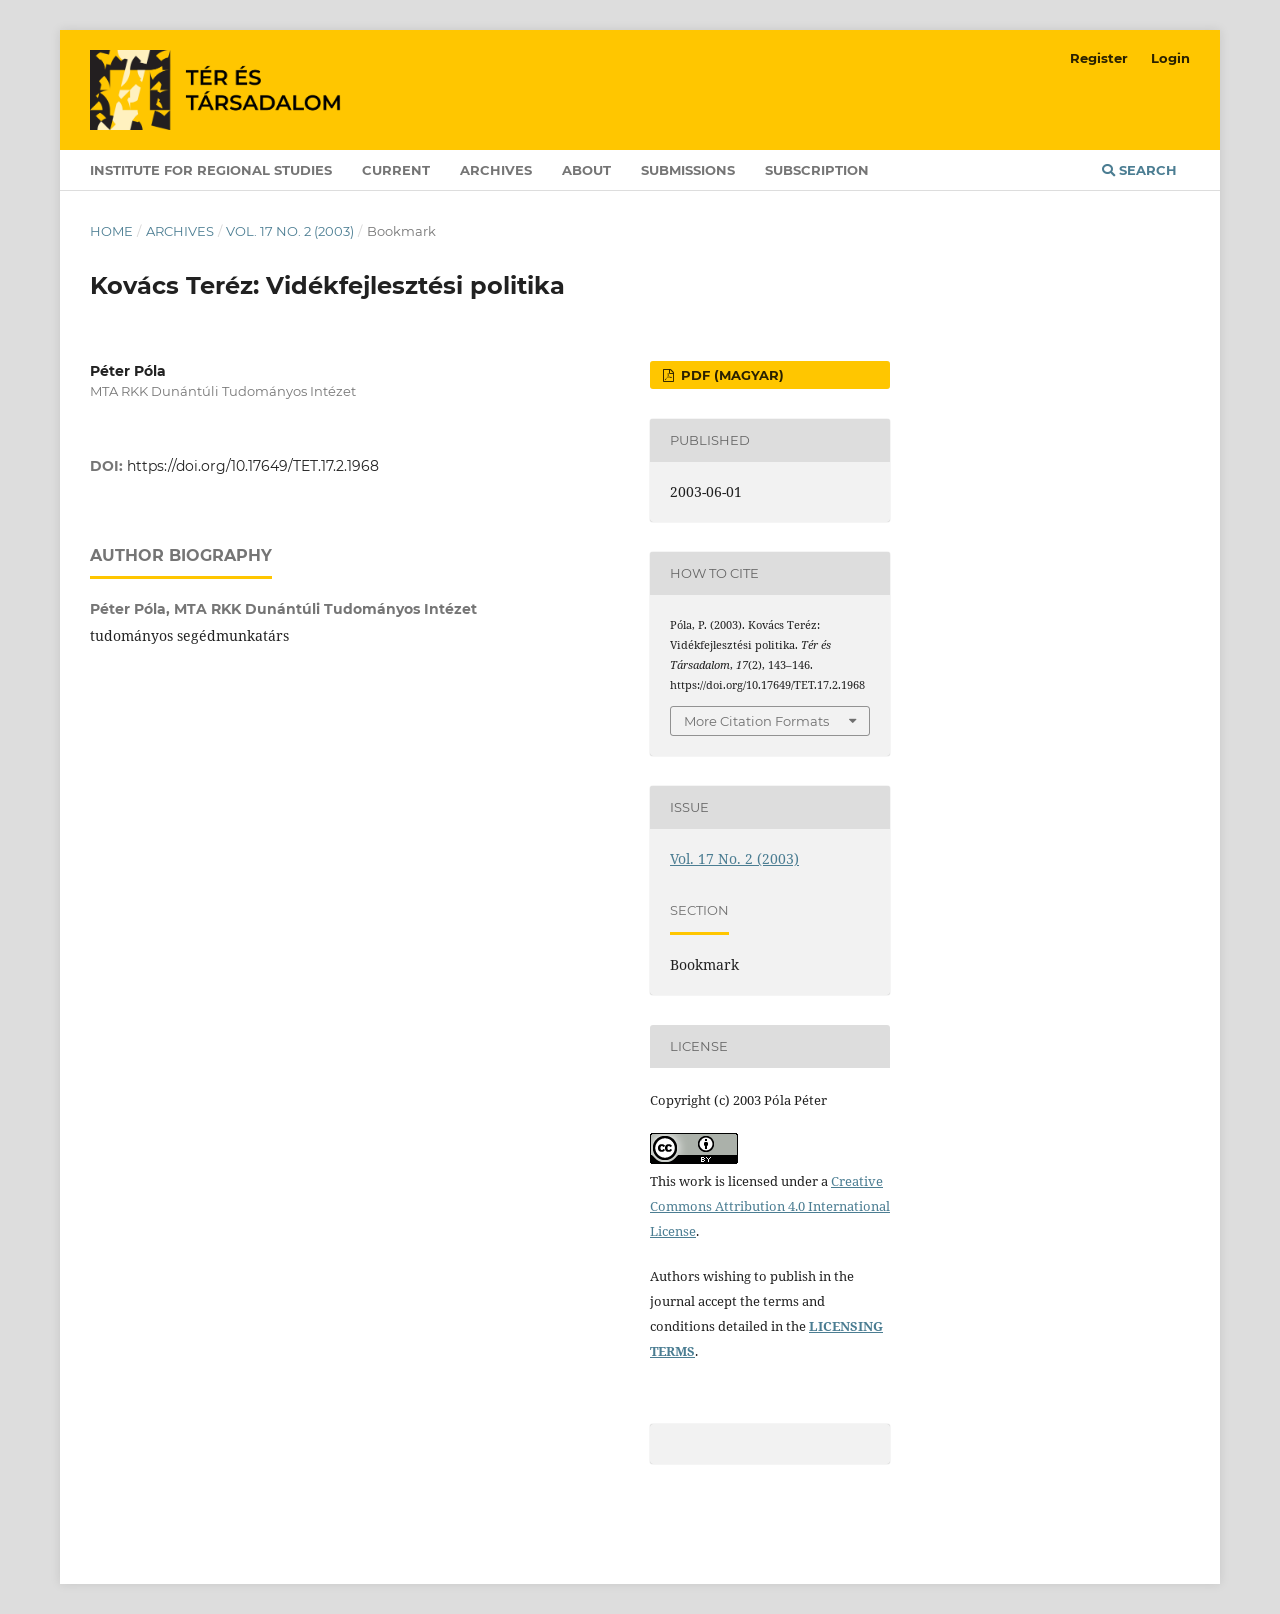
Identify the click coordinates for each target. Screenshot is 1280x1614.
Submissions (688, 170)
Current (396, 170)
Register (1099, 58)
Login (1170, 58)
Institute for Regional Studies (211, 170)
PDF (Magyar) (730, 375)
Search (1139, 170)
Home (111, 231)
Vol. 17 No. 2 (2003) (290, 231)
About (586, 170)
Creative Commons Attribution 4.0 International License (770, 1206)
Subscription (817, 170)
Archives (496, 170)
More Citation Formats (756, 721)
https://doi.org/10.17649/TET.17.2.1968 (253, 466)
